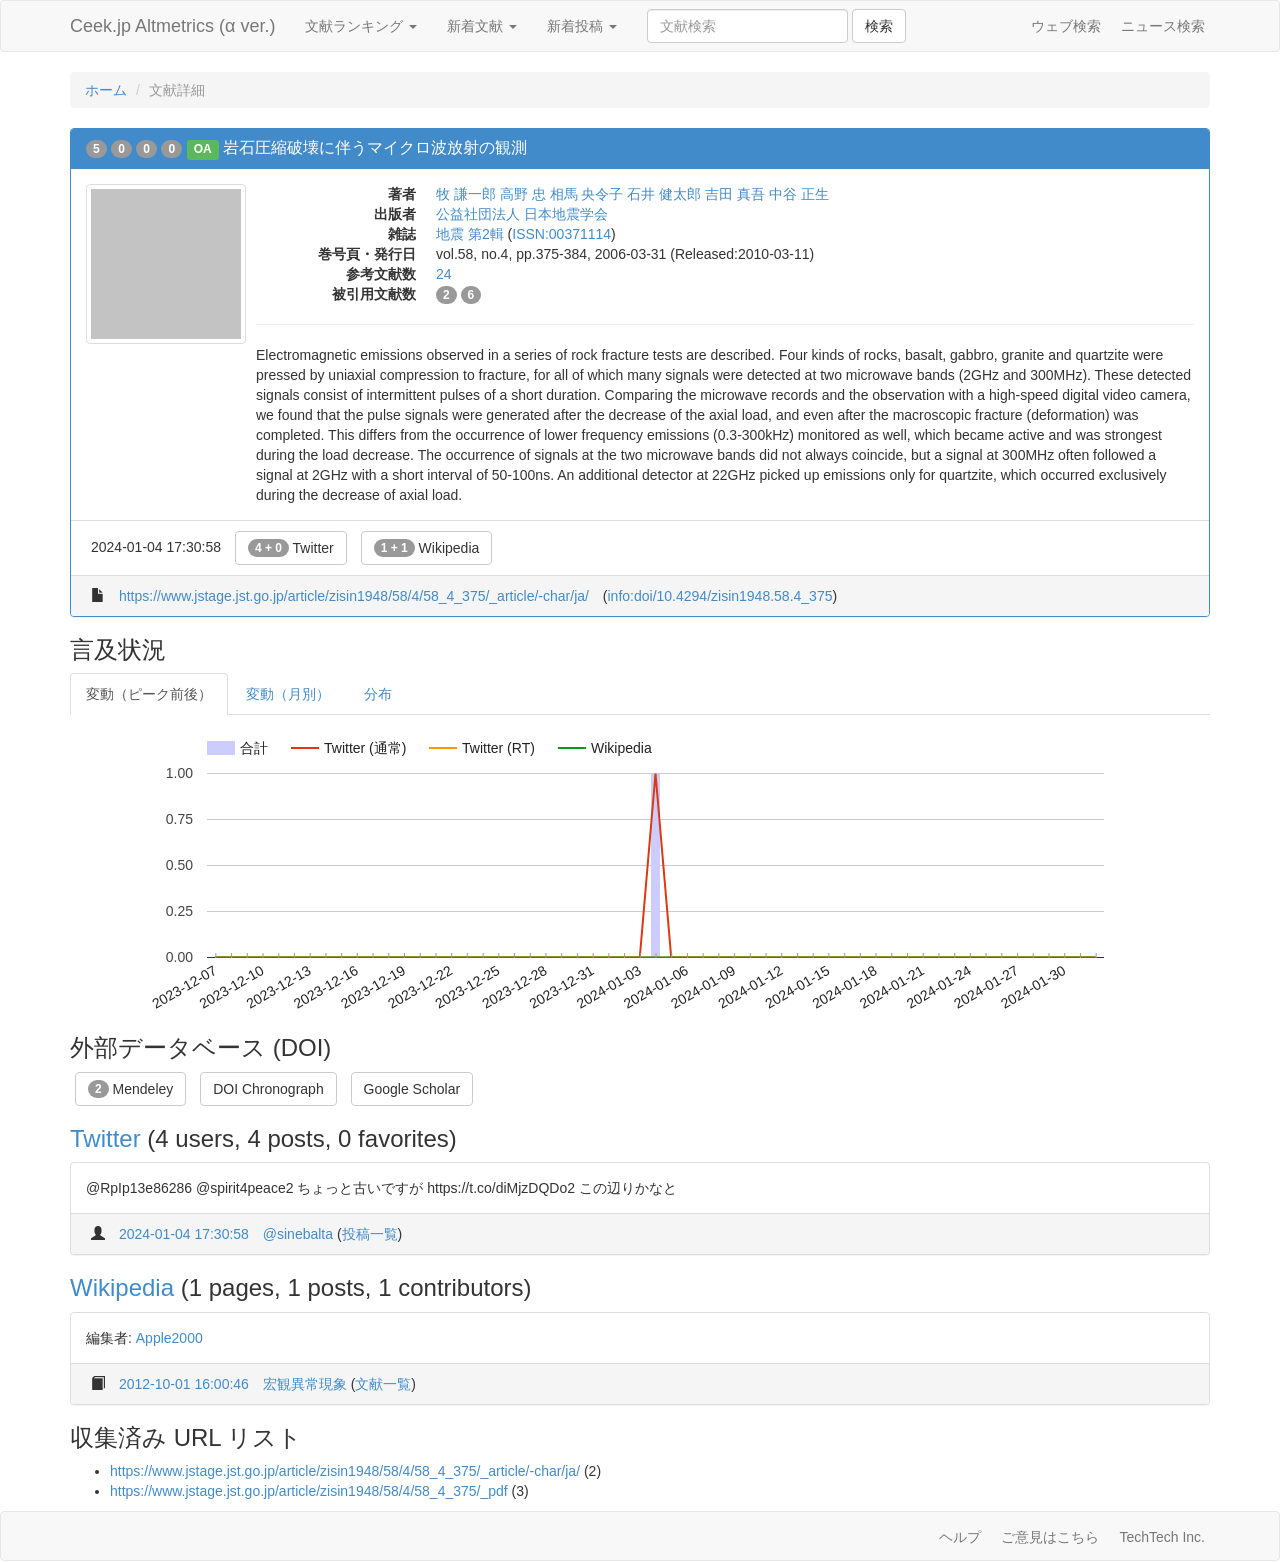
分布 (378, 694)
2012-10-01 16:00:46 (184, 1384)
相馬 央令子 (587, 194)
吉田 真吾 (735, 194)
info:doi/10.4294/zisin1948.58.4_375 (720, 596)
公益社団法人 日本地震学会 (522, 214)
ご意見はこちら (1050, 1537)
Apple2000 (169, 1338)
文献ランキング (361, 26)
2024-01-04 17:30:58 (184, 1234)
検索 (879, 26)
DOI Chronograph (268, 1089)
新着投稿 (582, 26)
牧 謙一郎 (466, 194)
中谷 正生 (799, 194)
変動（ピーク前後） (149, 694)
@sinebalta (298, 1234)
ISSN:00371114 (561, 234)
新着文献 (482, 26)
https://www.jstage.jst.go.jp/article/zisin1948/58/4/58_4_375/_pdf (309, 1491)
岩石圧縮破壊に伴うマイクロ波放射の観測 (375, 147)
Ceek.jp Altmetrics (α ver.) (172, 26)
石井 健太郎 (664, 194)
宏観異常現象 (305, 1384)
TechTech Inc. (1162, 1537)
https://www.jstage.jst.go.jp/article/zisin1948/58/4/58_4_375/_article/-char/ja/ (354, 596)
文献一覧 (383, 1384)
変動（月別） (288, 694)
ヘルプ (960, 1537)
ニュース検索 (1163, 26)
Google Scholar (412, 1089)
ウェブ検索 (1066, 26)
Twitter (291, 548)
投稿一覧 (370, 1234)
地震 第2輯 (470, 234)
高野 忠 (523, 194)
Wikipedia (427, 548)
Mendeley (130, 1089)
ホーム (106, 90)
